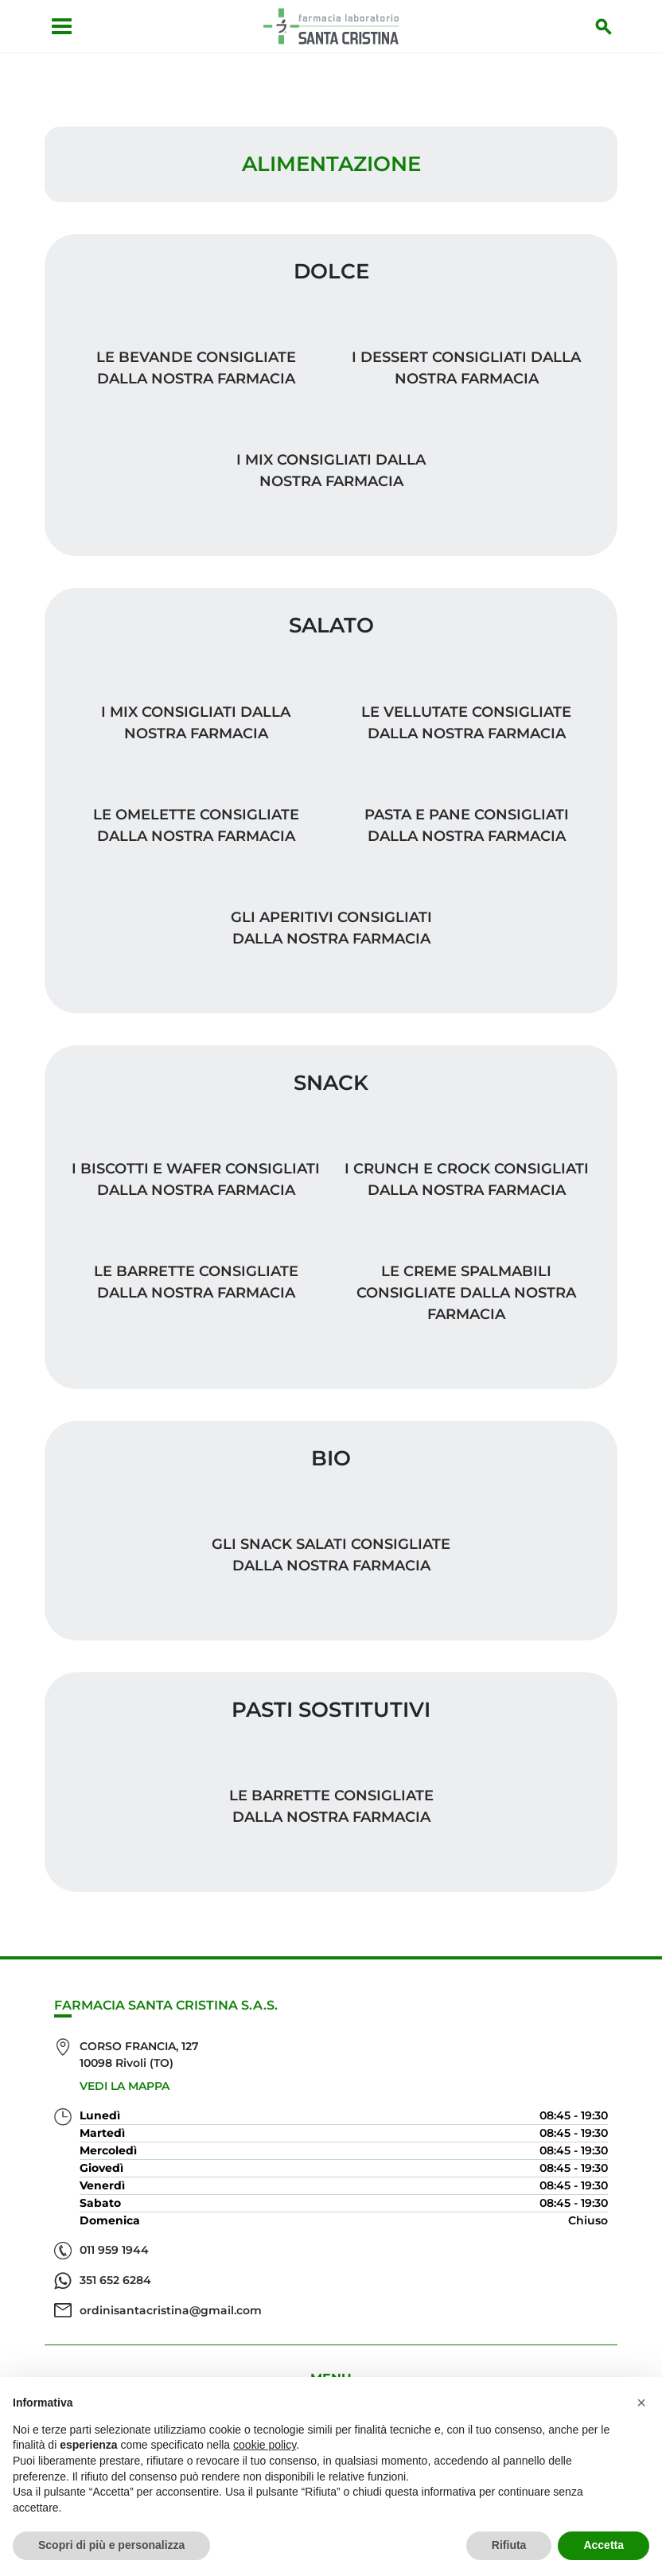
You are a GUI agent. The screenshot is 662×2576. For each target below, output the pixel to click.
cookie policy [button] (264, 2444)
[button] (641, 2402)
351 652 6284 (115, 2280)
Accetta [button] (603, 2545)
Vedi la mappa (124, 2086)
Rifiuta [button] (509, 2545)
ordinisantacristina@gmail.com (171, 2310)
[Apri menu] (62, 26)
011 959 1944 (114, 2250)
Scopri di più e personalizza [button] (111, 2545)
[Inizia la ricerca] (603, 26)
